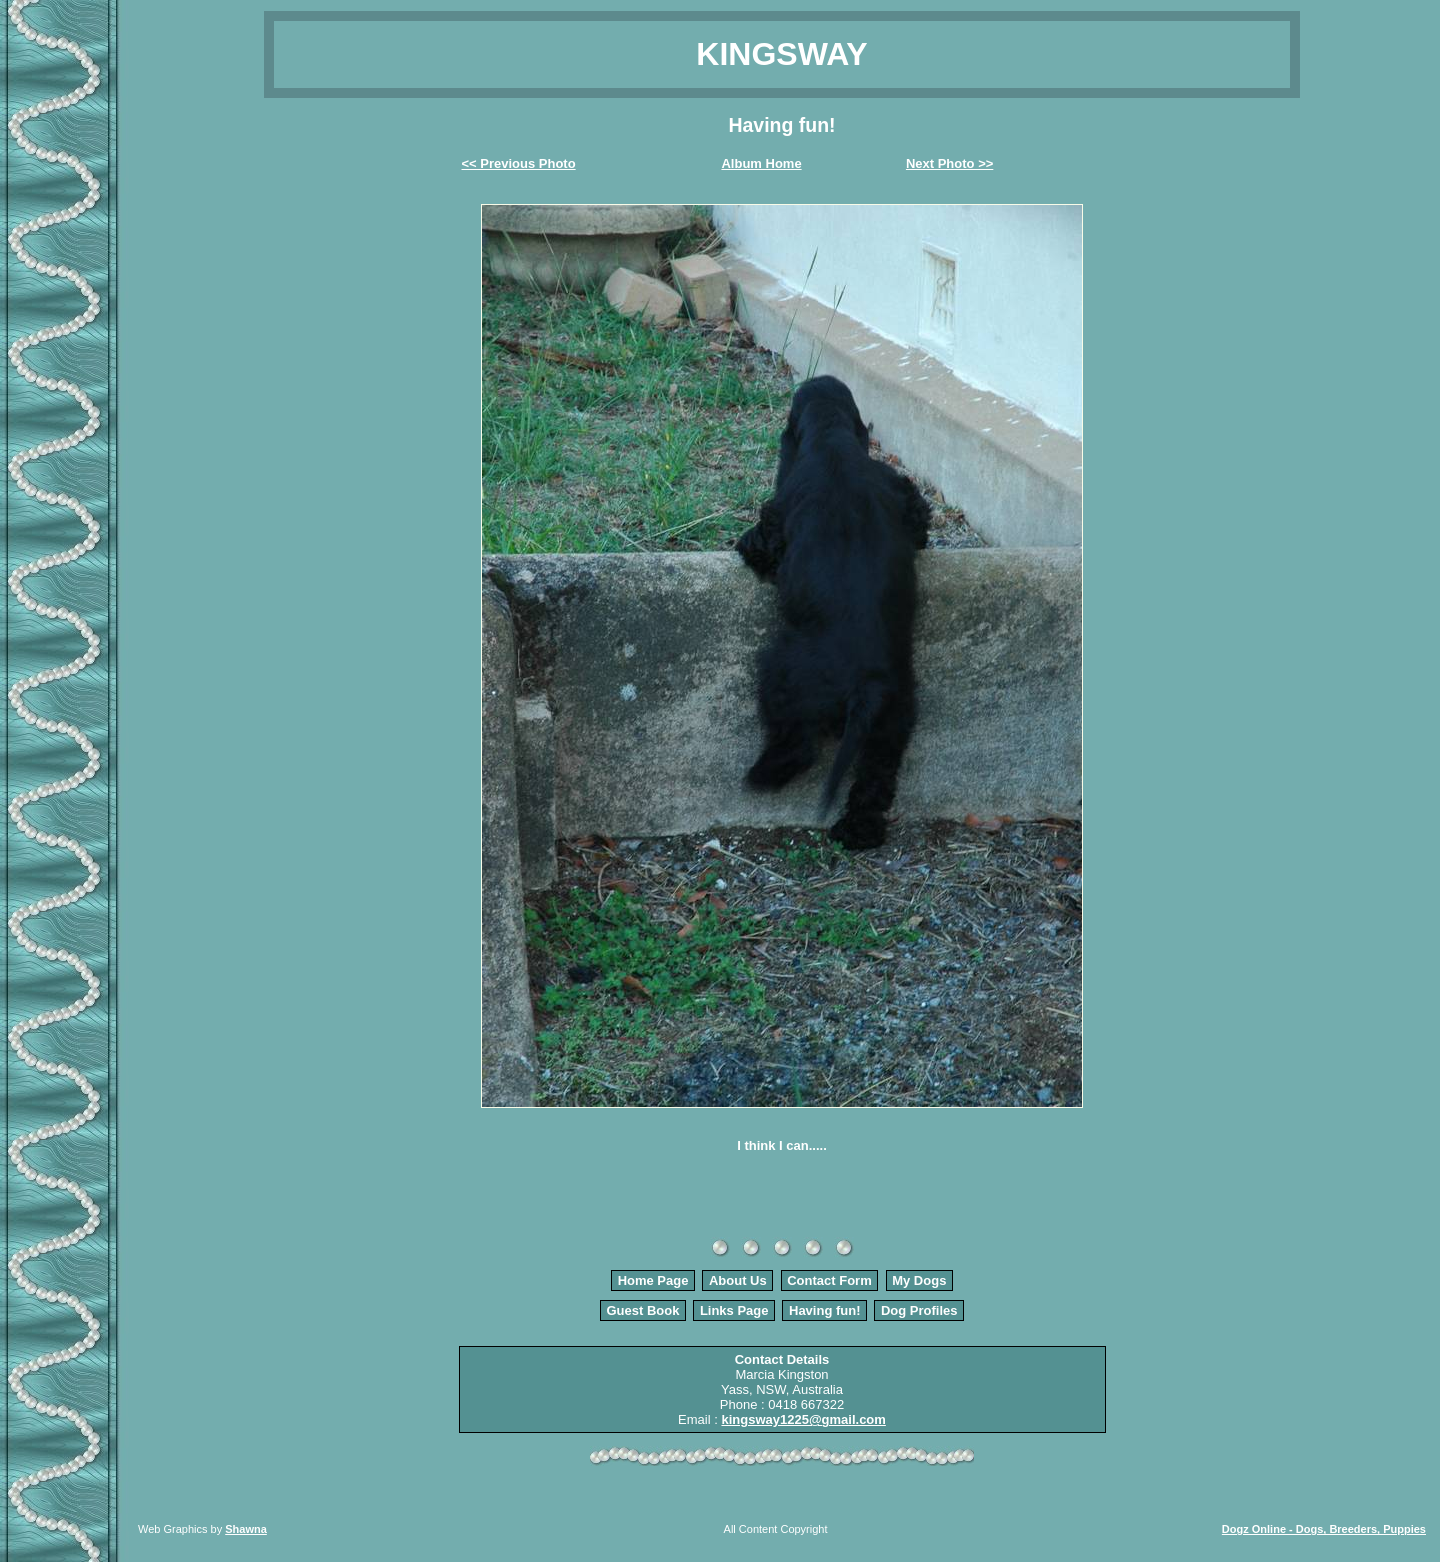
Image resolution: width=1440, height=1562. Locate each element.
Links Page (734, 1310)
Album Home (761, 163)
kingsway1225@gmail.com (803, 1419)
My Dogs (919, 1280)
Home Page (653, 1280)
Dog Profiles (919, 1310)
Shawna (246, 1529)
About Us (738, 1280)
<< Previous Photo (519, 163)
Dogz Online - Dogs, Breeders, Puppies (1324, 1529)
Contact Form (829, 1280)
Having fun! (825, 1310)
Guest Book (642, 1310)
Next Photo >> (949, 163)
